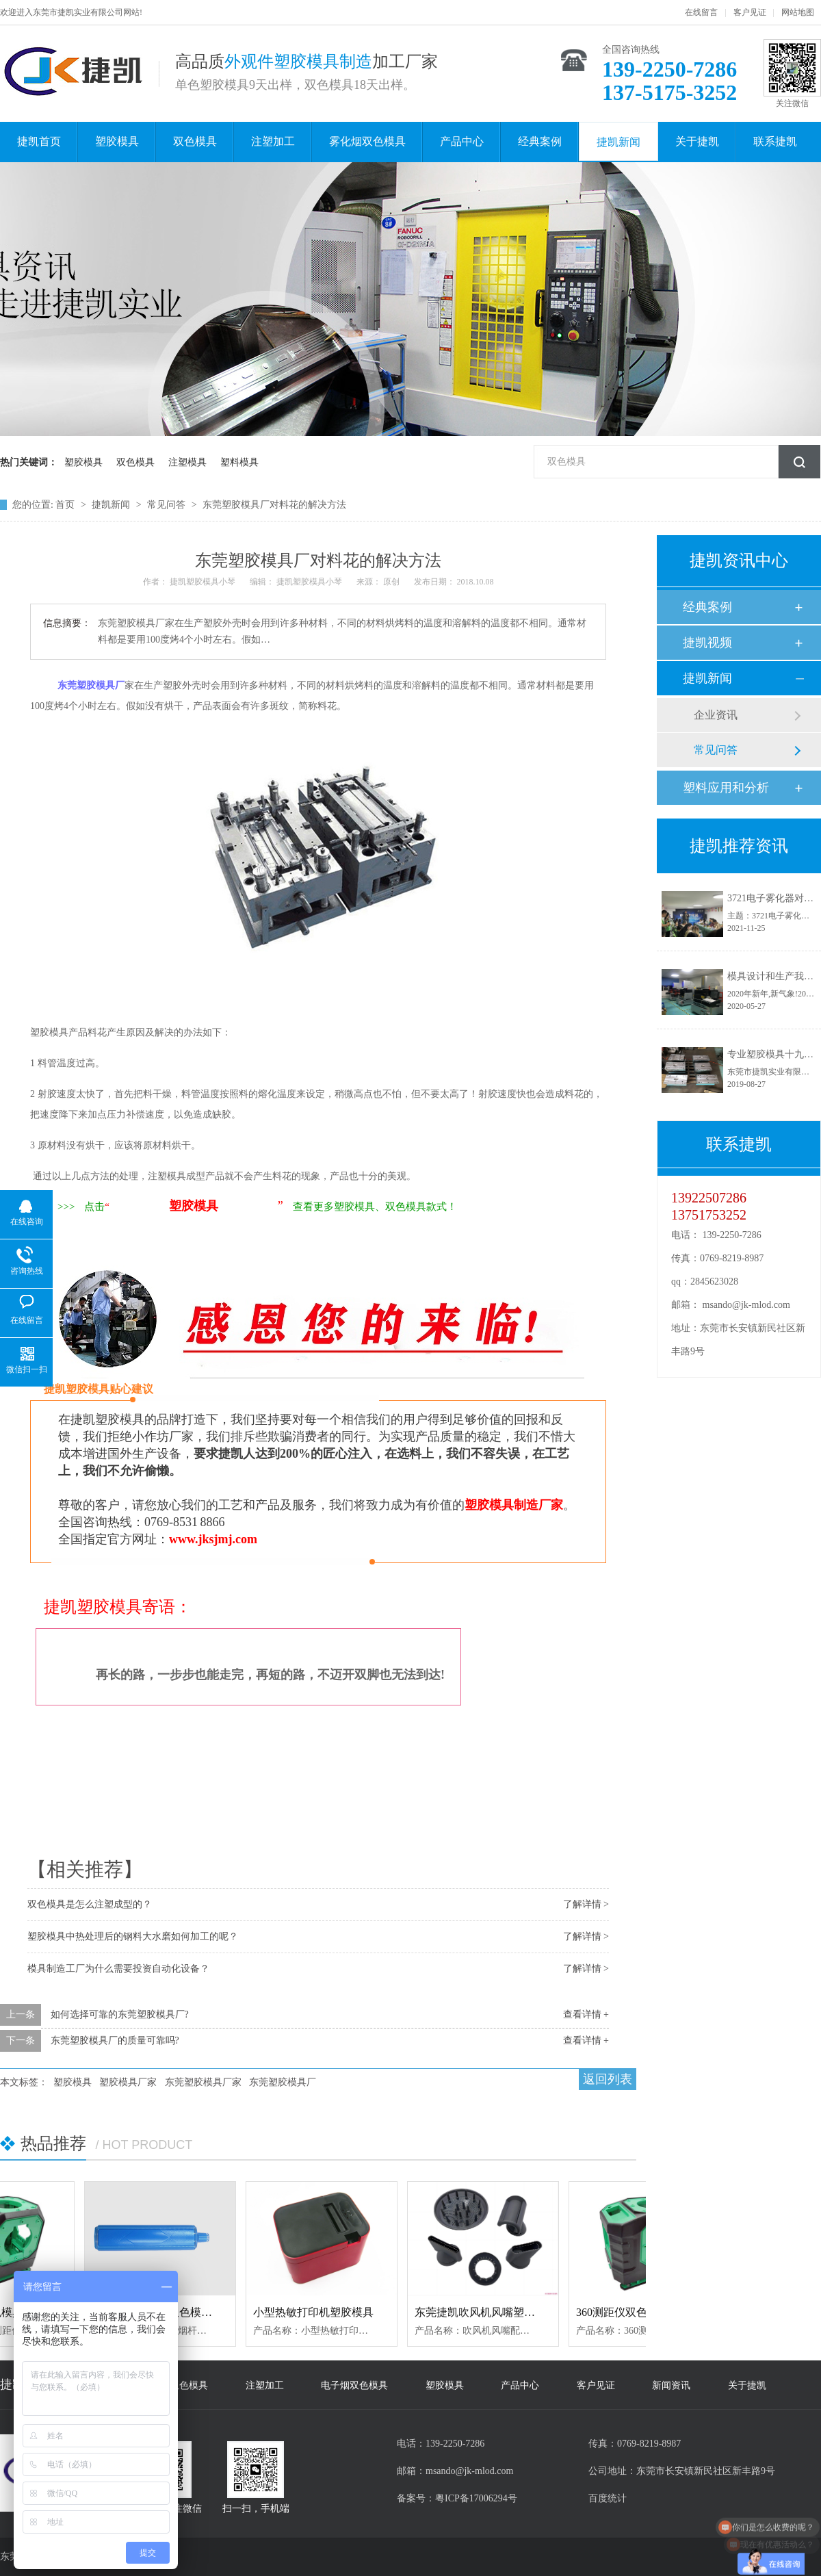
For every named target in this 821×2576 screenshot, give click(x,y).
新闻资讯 (671, 2385)
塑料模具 (239, 462)
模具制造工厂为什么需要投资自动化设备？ (118, 1968)
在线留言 (701, 12)
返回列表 (607, 2079)
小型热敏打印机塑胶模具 (317, 2312)
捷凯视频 (707, 642)
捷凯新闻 (618, 142)
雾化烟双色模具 (367, 141)
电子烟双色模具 (354, 2385)
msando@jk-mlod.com (746, 1305)
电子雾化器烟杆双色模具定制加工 (178, 2312)
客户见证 (749, 12)
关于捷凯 (697, 141)
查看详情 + (586, 2014)
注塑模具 (187, 462)
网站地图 (797, 12)
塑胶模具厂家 (128, 2082)
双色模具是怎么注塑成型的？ (89, 1904)
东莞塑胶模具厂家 (203, 2082)
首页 (66, 505)
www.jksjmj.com (213, 1539)
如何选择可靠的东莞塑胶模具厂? (120, 2014)
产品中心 (462, 141)
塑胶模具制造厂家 (514, 1505)
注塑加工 (273, 141)
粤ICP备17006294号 (476, 2498)
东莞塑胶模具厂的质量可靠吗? (115, 2040)
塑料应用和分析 (726, 788)
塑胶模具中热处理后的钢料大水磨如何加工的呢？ (132, 1936)
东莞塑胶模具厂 (282, 2082)
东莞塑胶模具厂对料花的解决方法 (274, 505)
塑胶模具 (117, 141)
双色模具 (195, 141)
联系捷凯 (775, 141)
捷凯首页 (39, 141)
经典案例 (540, 141)
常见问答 (167, 505)
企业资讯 (716, 715)
